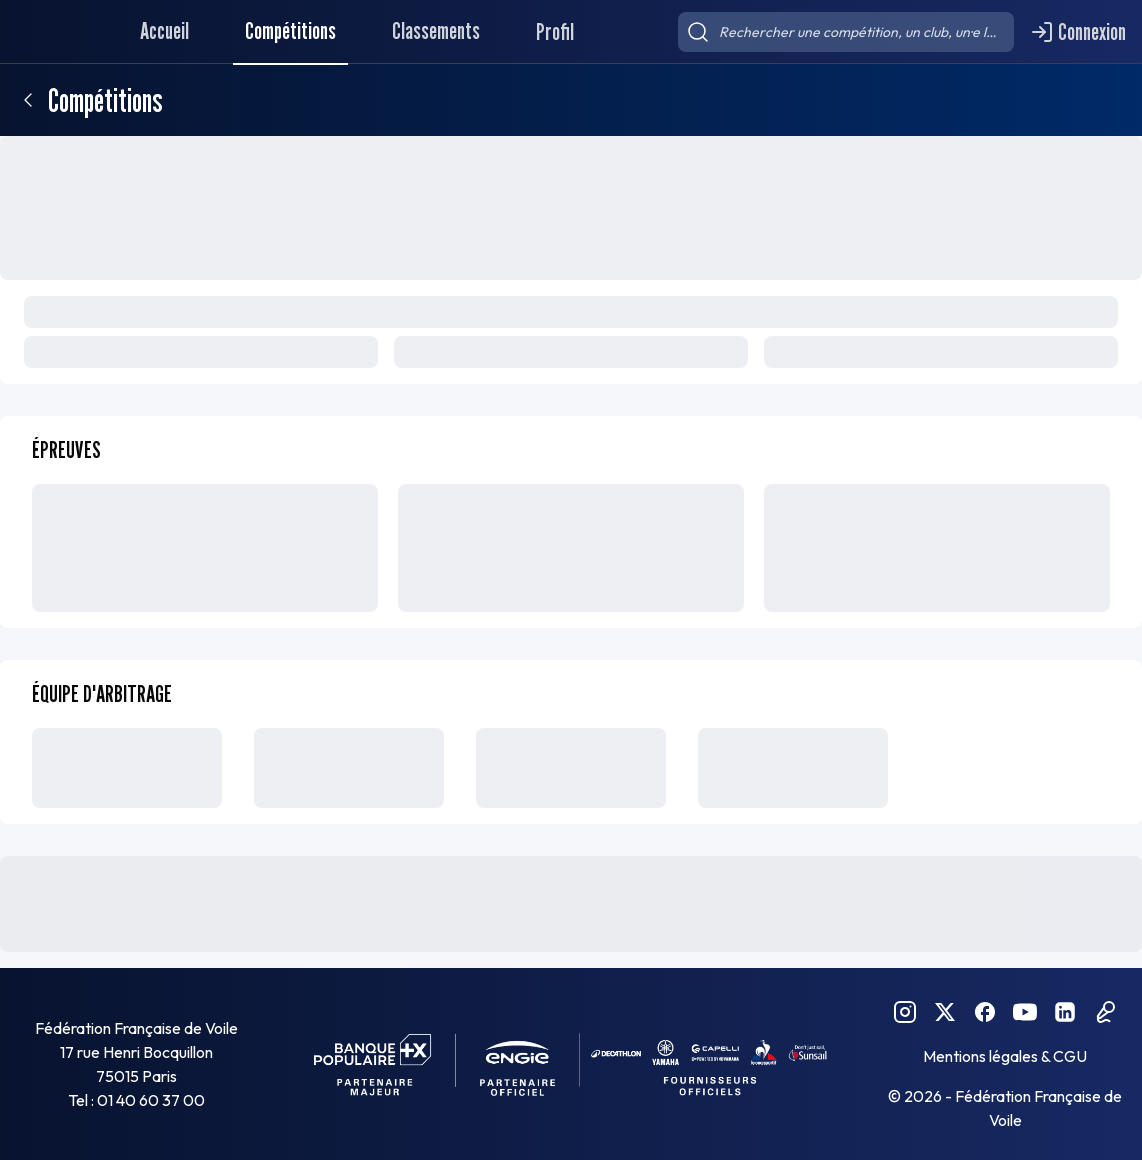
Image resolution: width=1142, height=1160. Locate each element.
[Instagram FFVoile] (905, 1012)
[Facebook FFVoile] (985, 1012)
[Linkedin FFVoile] (1065, 1012)
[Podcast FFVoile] (1105, 1012)
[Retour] (28, 100)
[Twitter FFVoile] (945, 1012)
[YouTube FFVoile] (1025, 1012)
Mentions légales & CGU (1005, 1056)
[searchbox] (846, 32)
